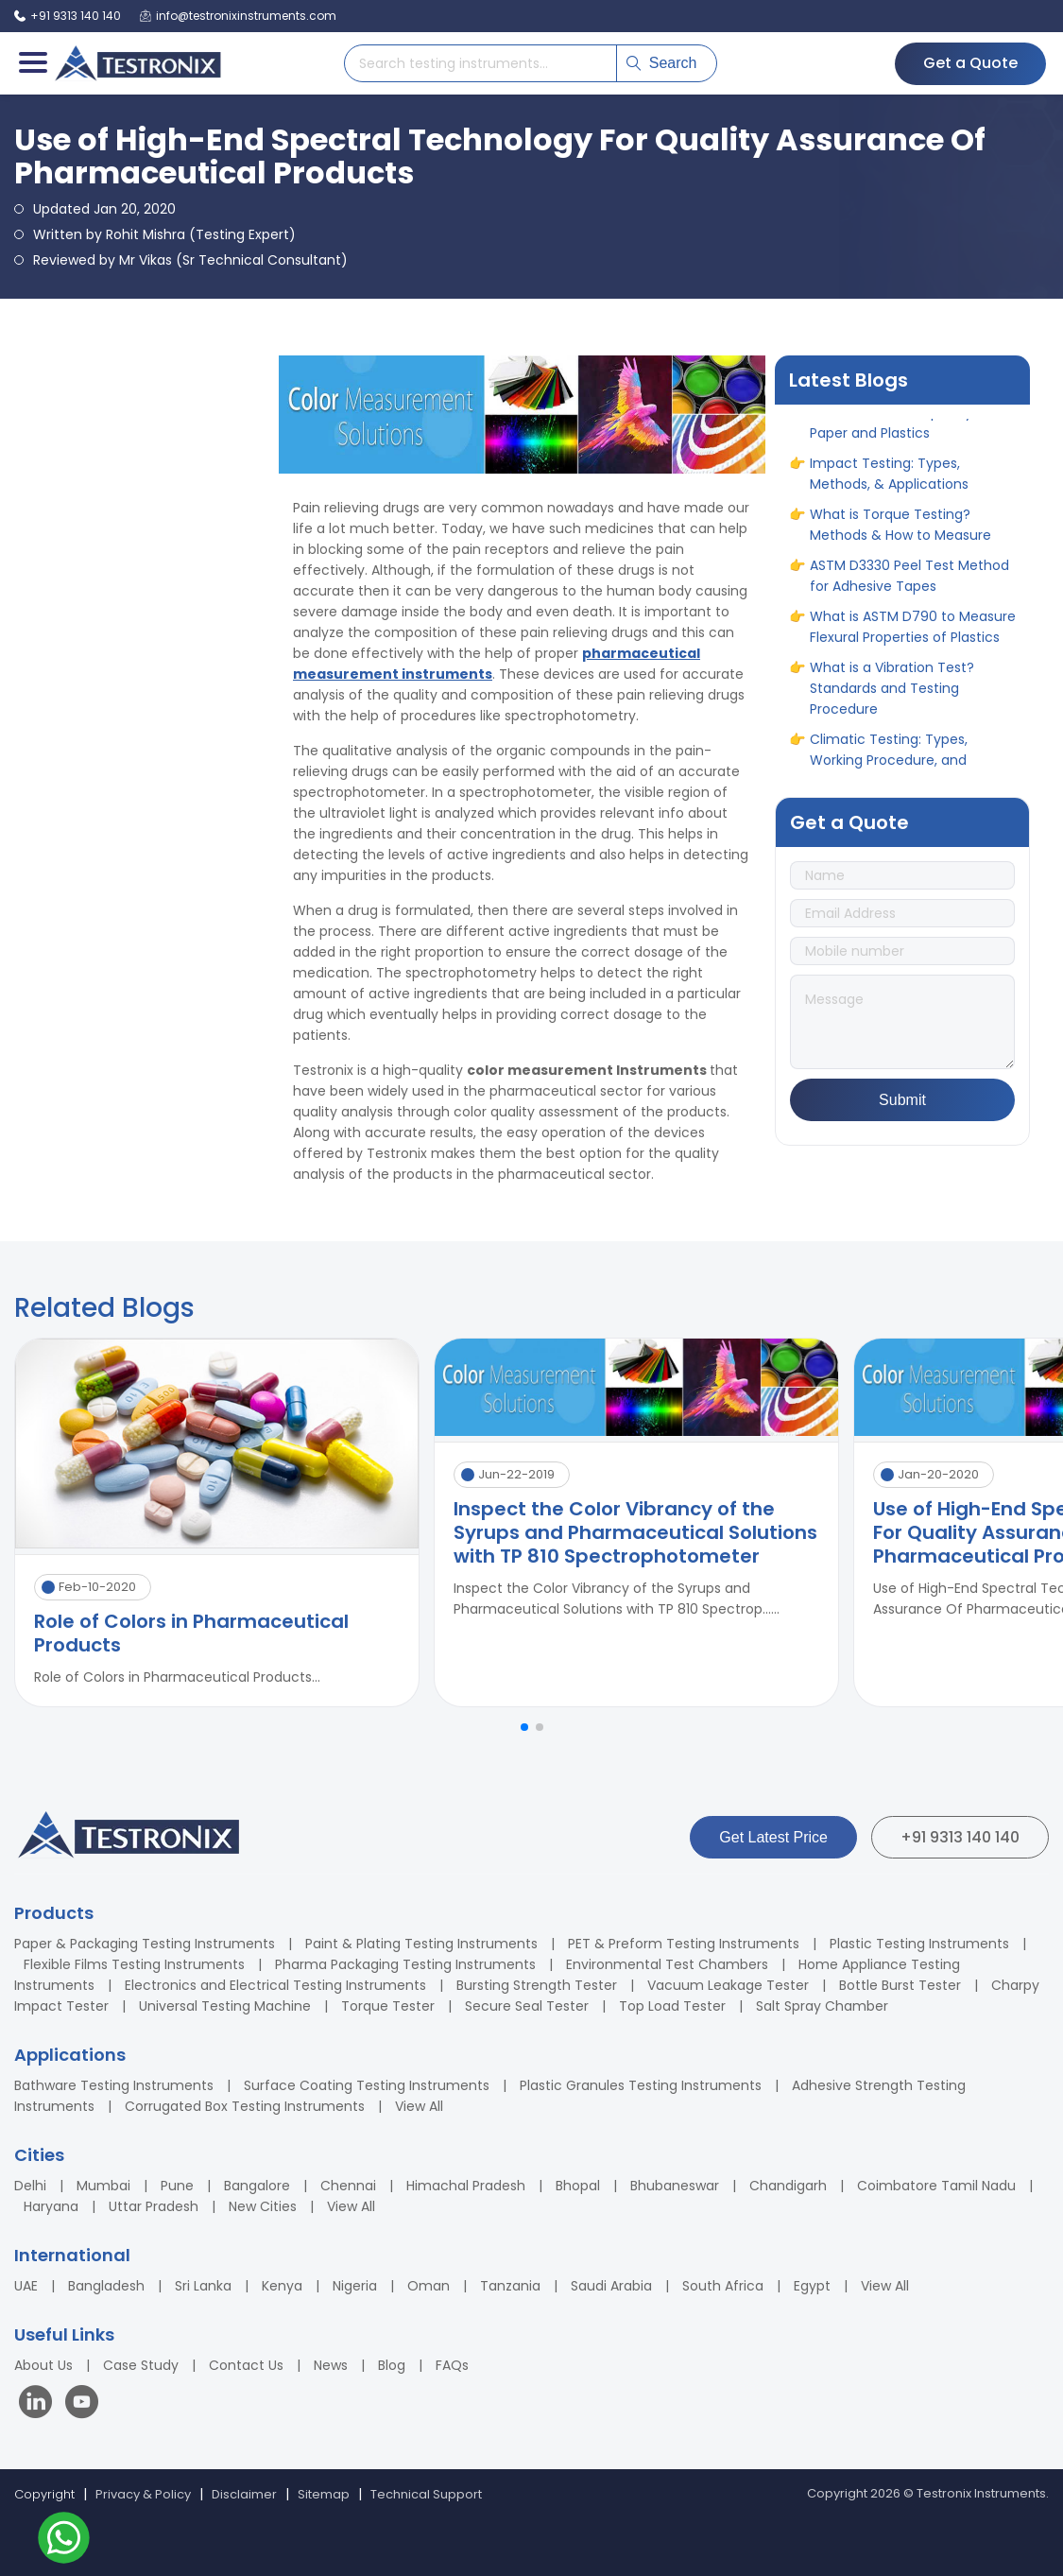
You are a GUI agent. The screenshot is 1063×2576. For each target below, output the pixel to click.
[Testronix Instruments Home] (137, 63)
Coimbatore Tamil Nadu (936, 2185)
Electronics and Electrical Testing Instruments (275, 1985)
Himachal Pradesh (465, 2185)
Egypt (812, 2285)
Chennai (348, 2185)
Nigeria (355, 2285)
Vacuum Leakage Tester (728, 1985)
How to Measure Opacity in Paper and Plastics (898, 427)
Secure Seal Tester (527, 2006)
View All (419, 2106)
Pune (177, 2185)
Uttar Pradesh (153, 2206)
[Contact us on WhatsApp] (64, 2540)
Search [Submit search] (661, 63)
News (331, 2365)
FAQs (452, 2365)
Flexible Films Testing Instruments (134, 1964)
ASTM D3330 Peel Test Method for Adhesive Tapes (909, 580)
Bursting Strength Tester (536, 1985)
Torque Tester (388, 2006)
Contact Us (246, 2365)
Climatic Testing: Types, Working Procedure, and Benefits (889, 765)
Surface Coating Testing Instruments (366, 2085)
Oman (428, 2285)
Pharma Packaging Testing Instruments (405, 1964)
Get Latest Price (773, 1837)
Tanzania (510, 2285)
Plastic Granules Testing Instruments (641, 2085)
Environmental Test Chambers (667, 1964)
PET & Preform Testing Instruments (683, 1943)
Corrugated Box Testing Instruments (245, 2106)
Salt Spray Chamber (822, 2006)
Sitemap (324, 2494)
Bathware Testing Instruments (114, 2085)
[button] (524, 1727)
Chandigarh (788, 2185)
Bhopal (578, 2185)
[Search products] (480, 63)
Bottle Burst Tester (900, 1985)
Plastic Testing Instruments (919, 1943)
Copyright (44, 2494)
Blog (391, 2365)
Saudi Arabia (611, 2285)
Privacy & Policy (143, 2494)
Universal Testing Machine (225, 2006)
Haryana (51, 2206)
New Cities (263, 2206)
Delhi (30, 2185)
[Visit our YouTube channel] (81, 2404)
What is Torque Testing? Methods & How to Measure (900, 529)
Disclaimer (244, 2494)
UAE (26, 2285)
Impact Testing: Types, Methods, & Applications (889, 478)
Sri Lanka (203, 2285)
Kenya (282, 2285)
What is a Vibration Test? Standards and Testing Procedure (892, 693)
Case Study (141, 2365)
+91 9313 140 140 (960, 1837)
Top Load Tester (672, 2006)
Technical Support (426, 2494)
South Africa (722, 2285)
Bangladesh (106, 2285)
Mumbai (103, 2185)
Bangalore (257, 2185)
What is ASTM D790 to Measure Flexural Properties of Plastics (913, 631)
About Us (43, 2365)
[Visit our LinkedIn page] (39, 2404)
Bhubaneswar (674, 2185)
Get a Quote (970, 63)
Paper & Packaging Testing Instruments (144, 1943)
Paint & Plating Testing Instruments (421, 1943)
